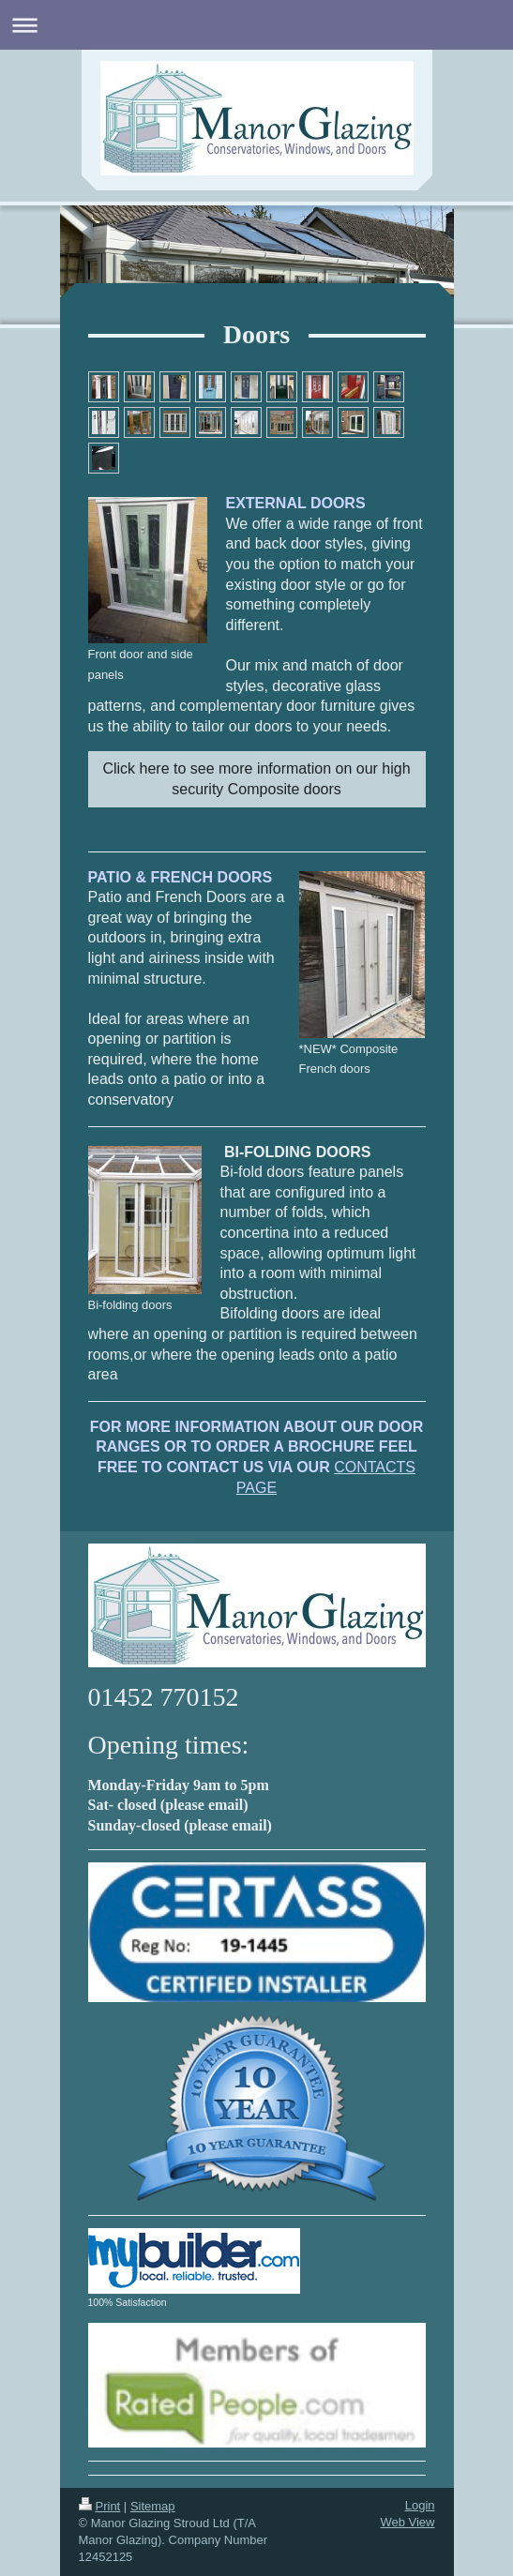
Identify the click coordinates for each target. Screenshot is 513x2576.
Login (420, 2505)
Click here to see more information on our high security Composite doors (256, 779)
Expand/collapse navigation (256, 25)
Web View (407, 2522)
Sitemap (152, 2506)
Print (100, 2506)
